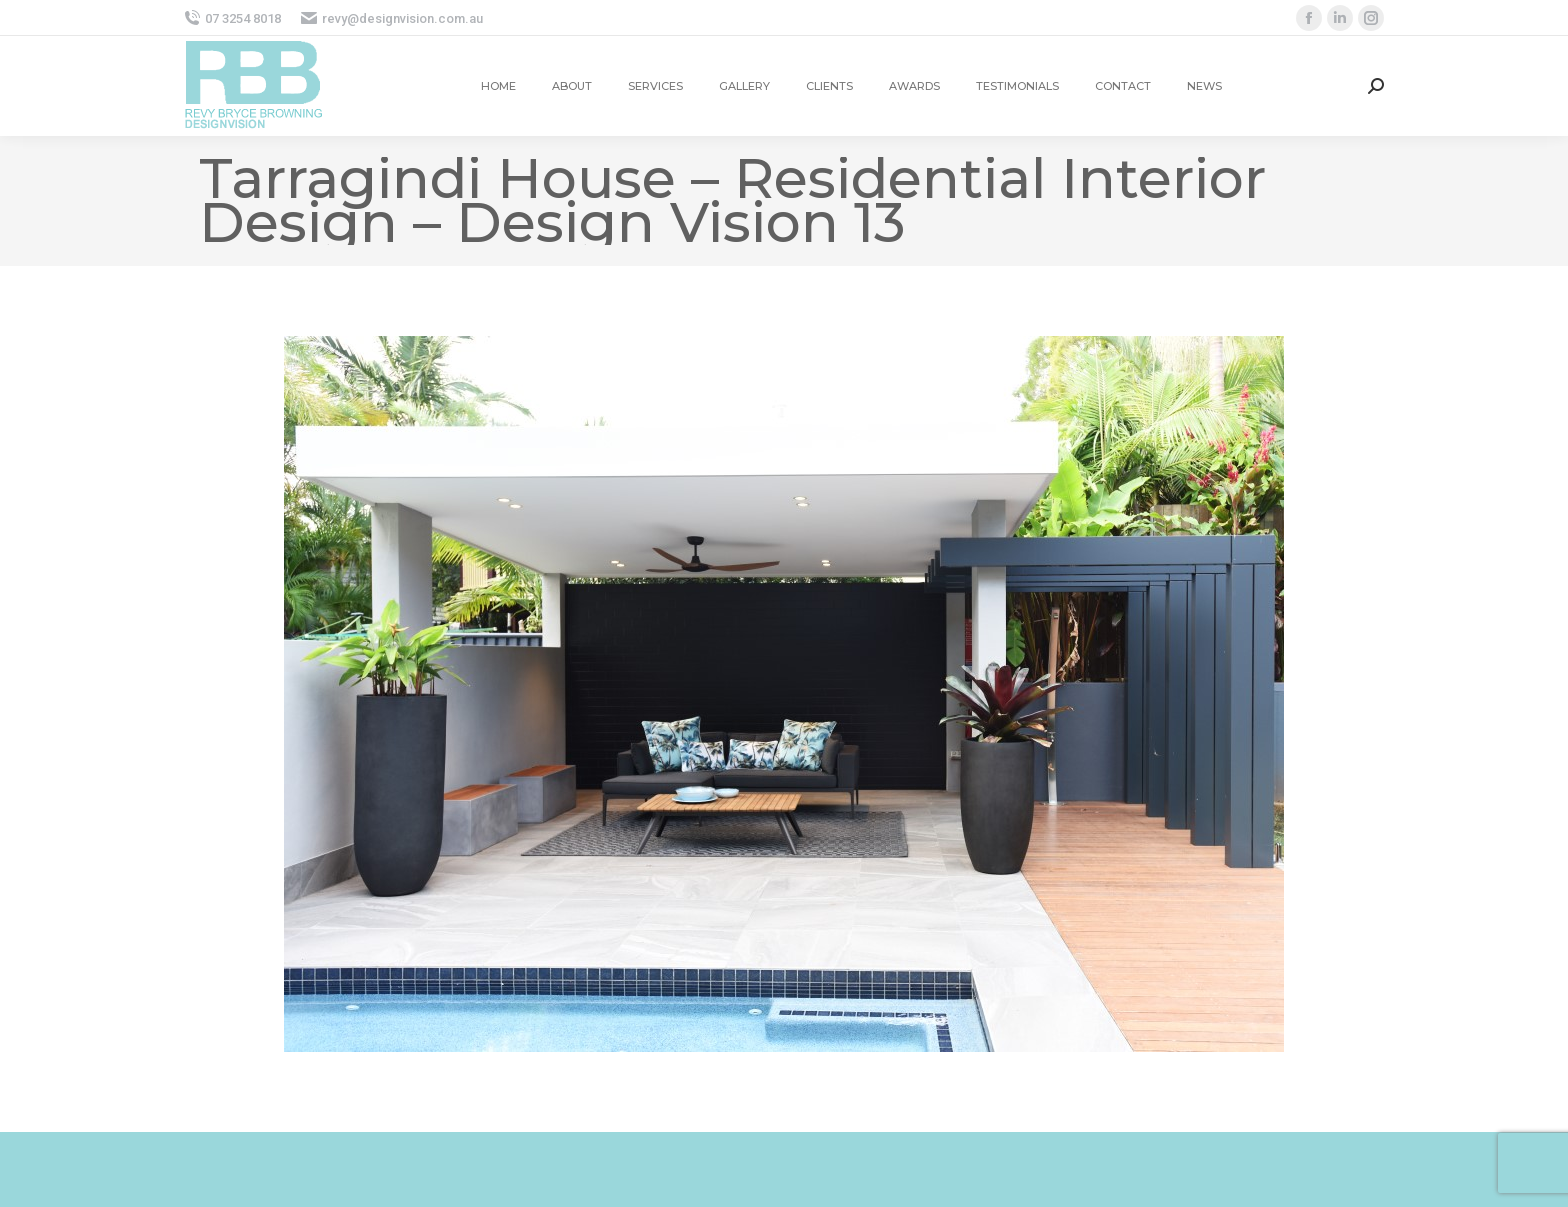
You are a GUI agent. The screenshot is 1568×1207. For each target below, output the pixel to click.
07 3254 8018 (232, 18)
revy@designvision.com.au (392, 18)
